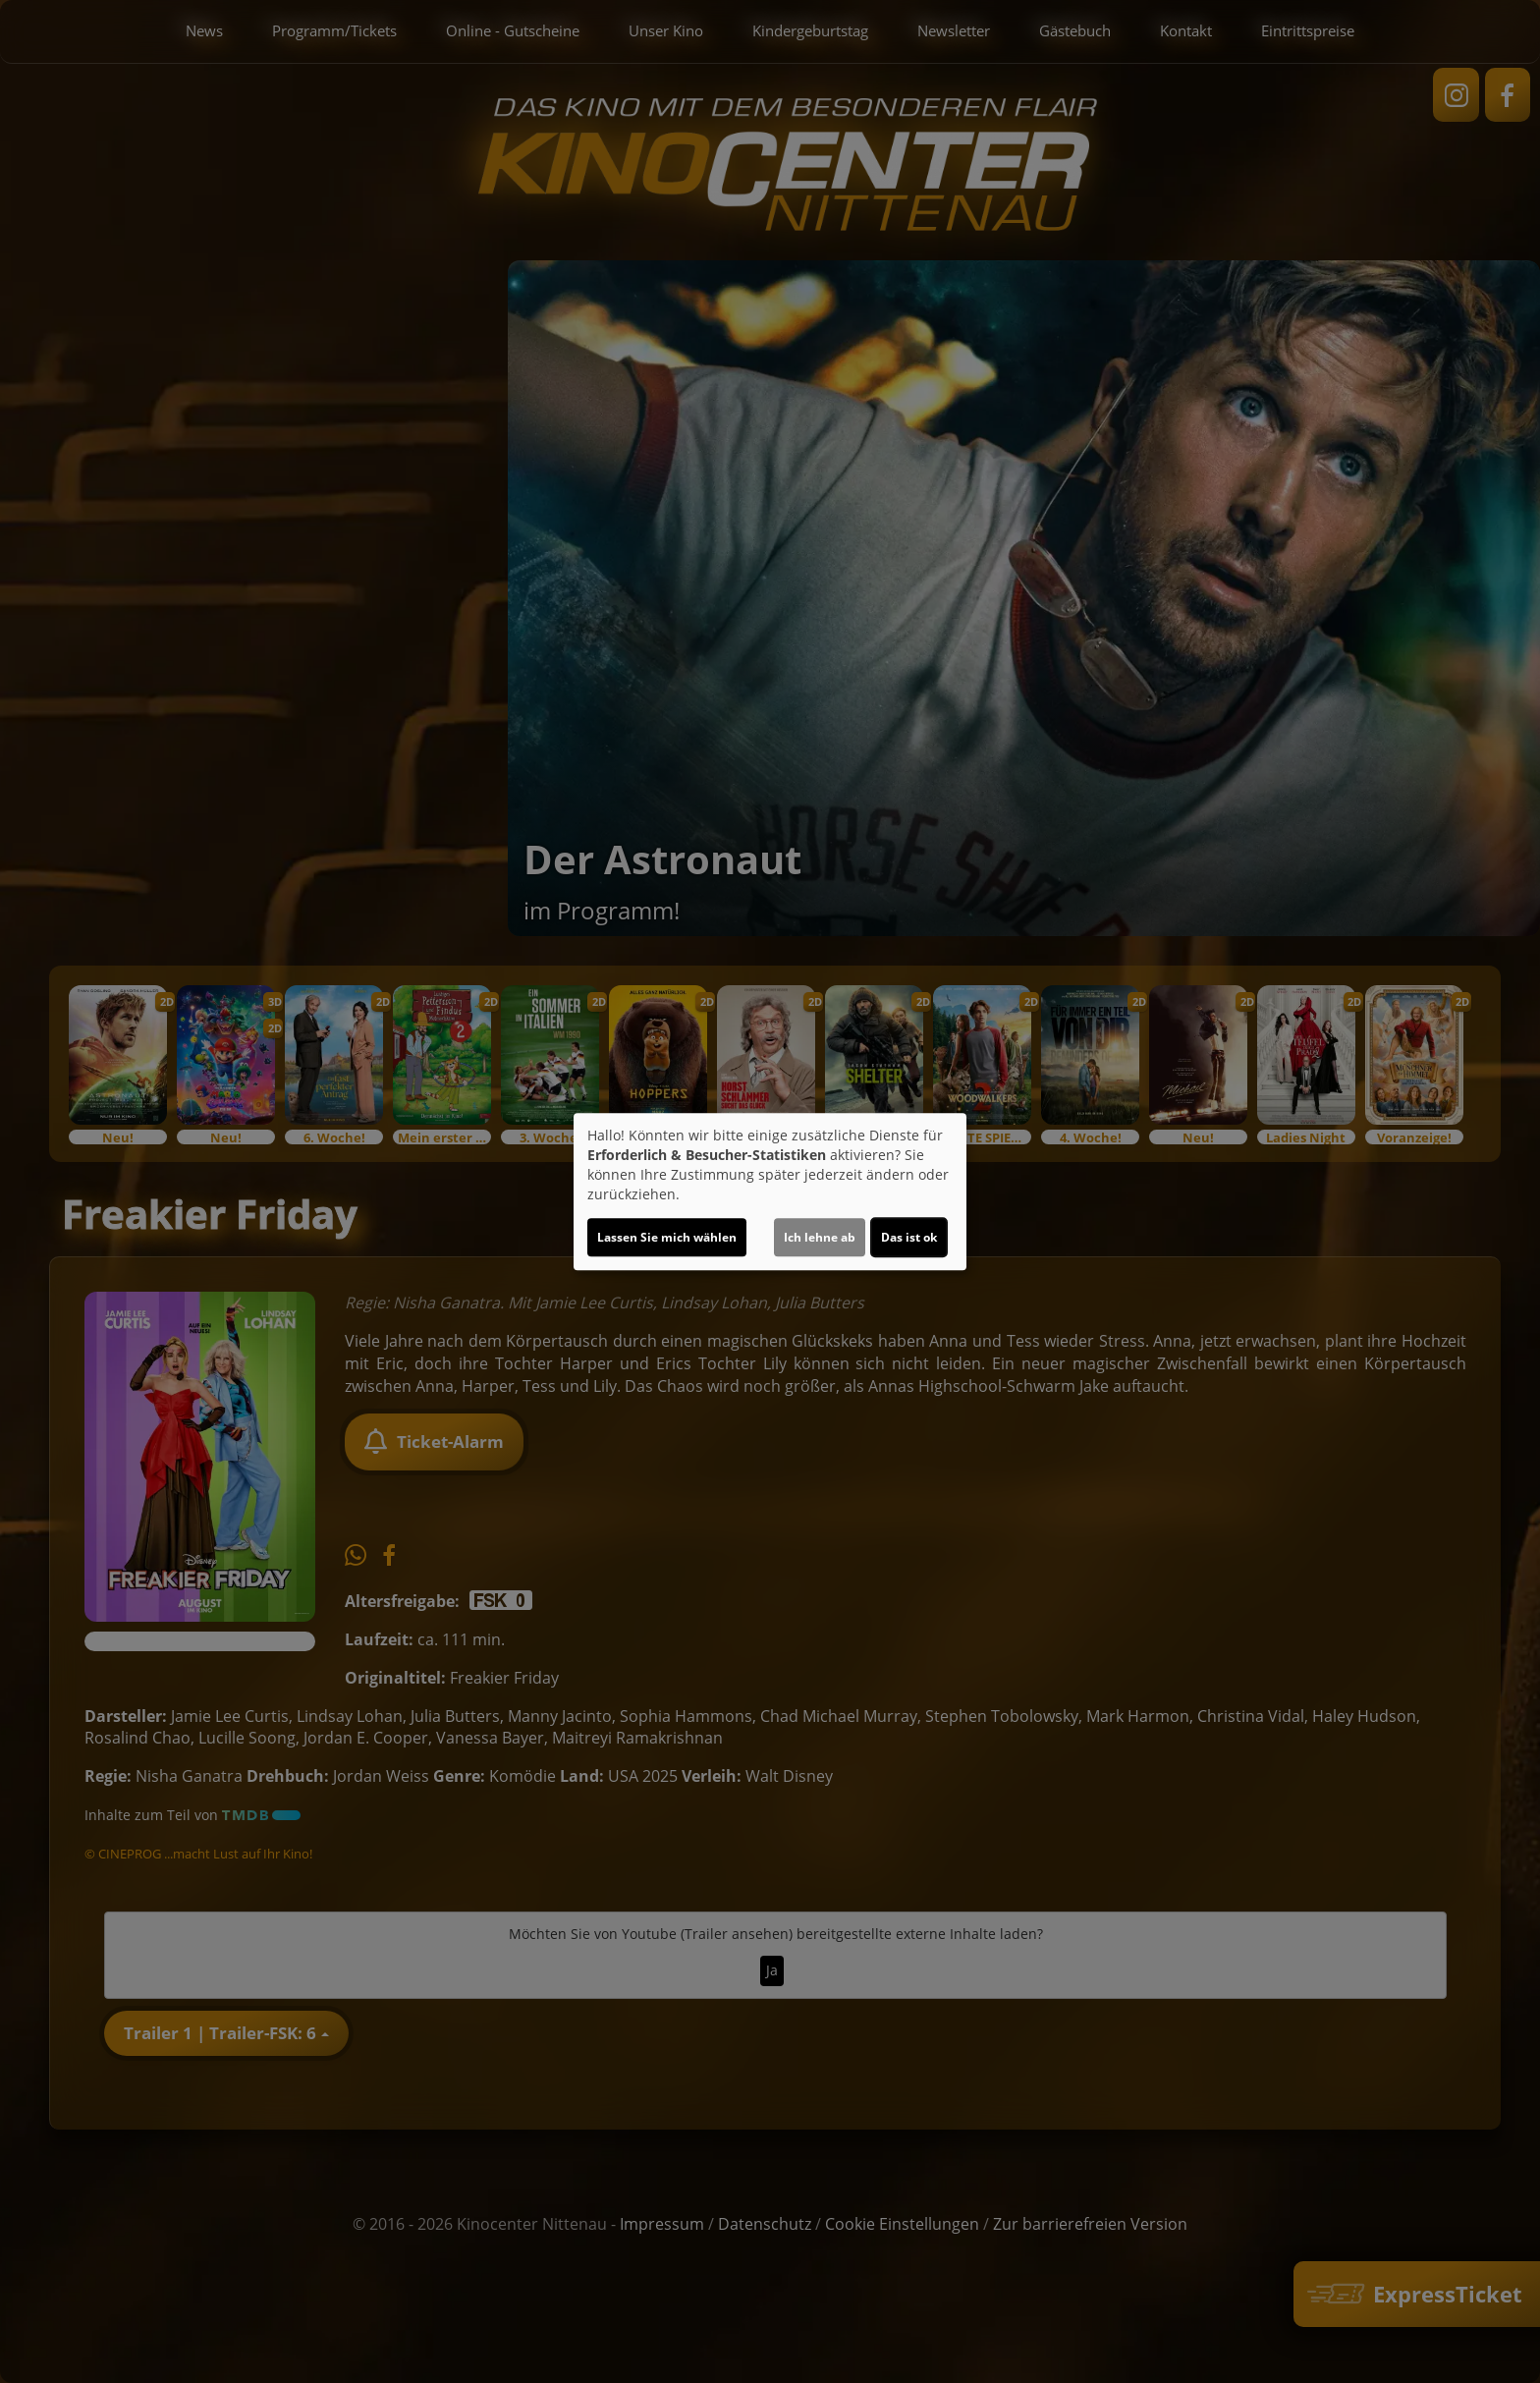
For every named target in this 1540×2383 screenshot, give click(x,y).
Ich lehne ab (819, 1237)
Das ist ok (909, 1237)
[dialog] (770, 1191)
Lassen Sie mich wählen (667, 1237)
